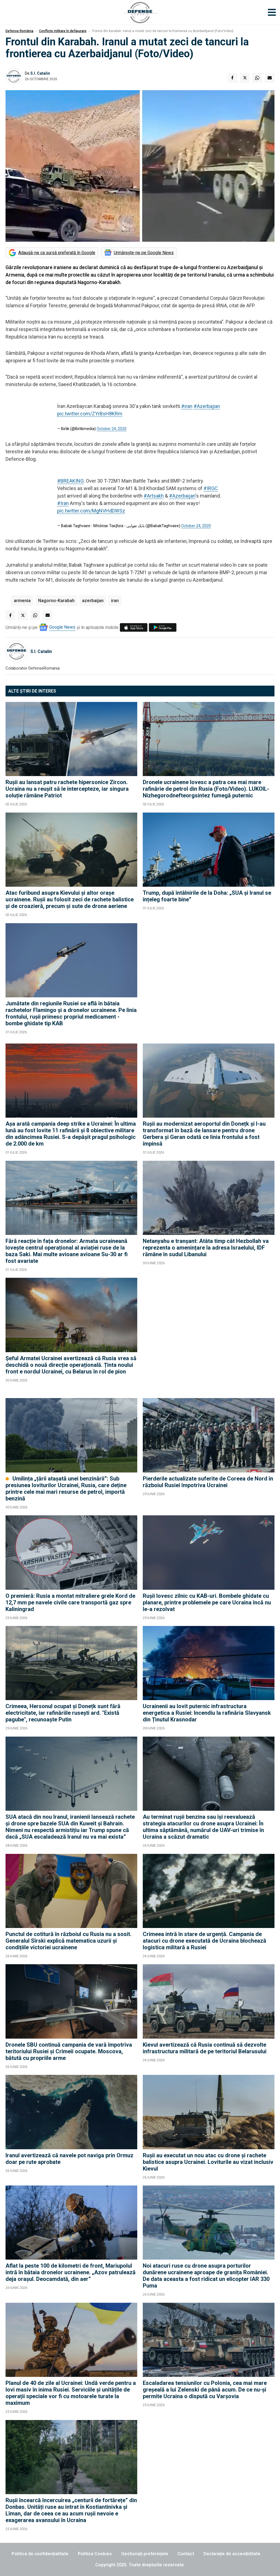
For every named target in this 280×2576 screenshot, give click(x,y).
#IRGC (211, 488)
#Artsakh (154, 496)
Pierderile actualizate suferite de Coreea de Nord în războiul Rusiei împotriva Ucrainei (208, 1482)
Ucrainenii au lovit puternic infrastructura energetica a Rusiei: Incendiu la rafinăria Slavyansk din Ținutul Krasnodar (207, 1713)
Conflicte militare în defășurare (62, 31)
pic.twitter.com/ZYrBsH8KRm (89, 414)
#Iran (63, 503)
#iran (186, 406)
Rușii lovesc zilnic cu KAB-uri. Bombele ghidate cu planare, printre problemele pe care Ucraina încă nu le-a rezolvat (207, 1602)
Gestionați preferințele (144, 2553)
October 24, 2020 (111, 428)
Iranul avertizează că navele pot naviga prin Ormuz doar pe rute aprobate (69, 2158)
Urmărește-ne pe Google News (144, 252)
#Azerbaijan (182, 496)
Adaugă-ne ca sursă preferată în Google (56, 252)
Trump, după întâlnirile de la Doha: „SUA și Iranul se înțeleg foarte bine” (207, 896)
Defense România (19, 31)
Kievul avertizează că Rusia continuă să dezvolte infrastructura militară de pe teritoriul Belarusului (204, 2048)
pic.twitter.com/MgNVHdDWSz (91, 511)
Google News (62, 627)
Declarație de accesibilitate (232, 2553)
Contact (186, 2553)
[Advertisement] (208, 980)
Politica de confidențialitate (40, 2553)
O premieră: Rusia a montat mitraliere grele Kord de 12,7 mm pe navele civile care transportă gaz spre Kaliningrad (70, 1602)
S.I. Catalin (40, 73)
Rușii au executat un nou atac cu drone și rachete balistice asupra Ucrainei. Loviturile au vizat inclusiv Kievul (208, 2162)
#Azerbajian (207, 406)
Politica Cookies (95, 2553)
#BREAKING (70, 481)
